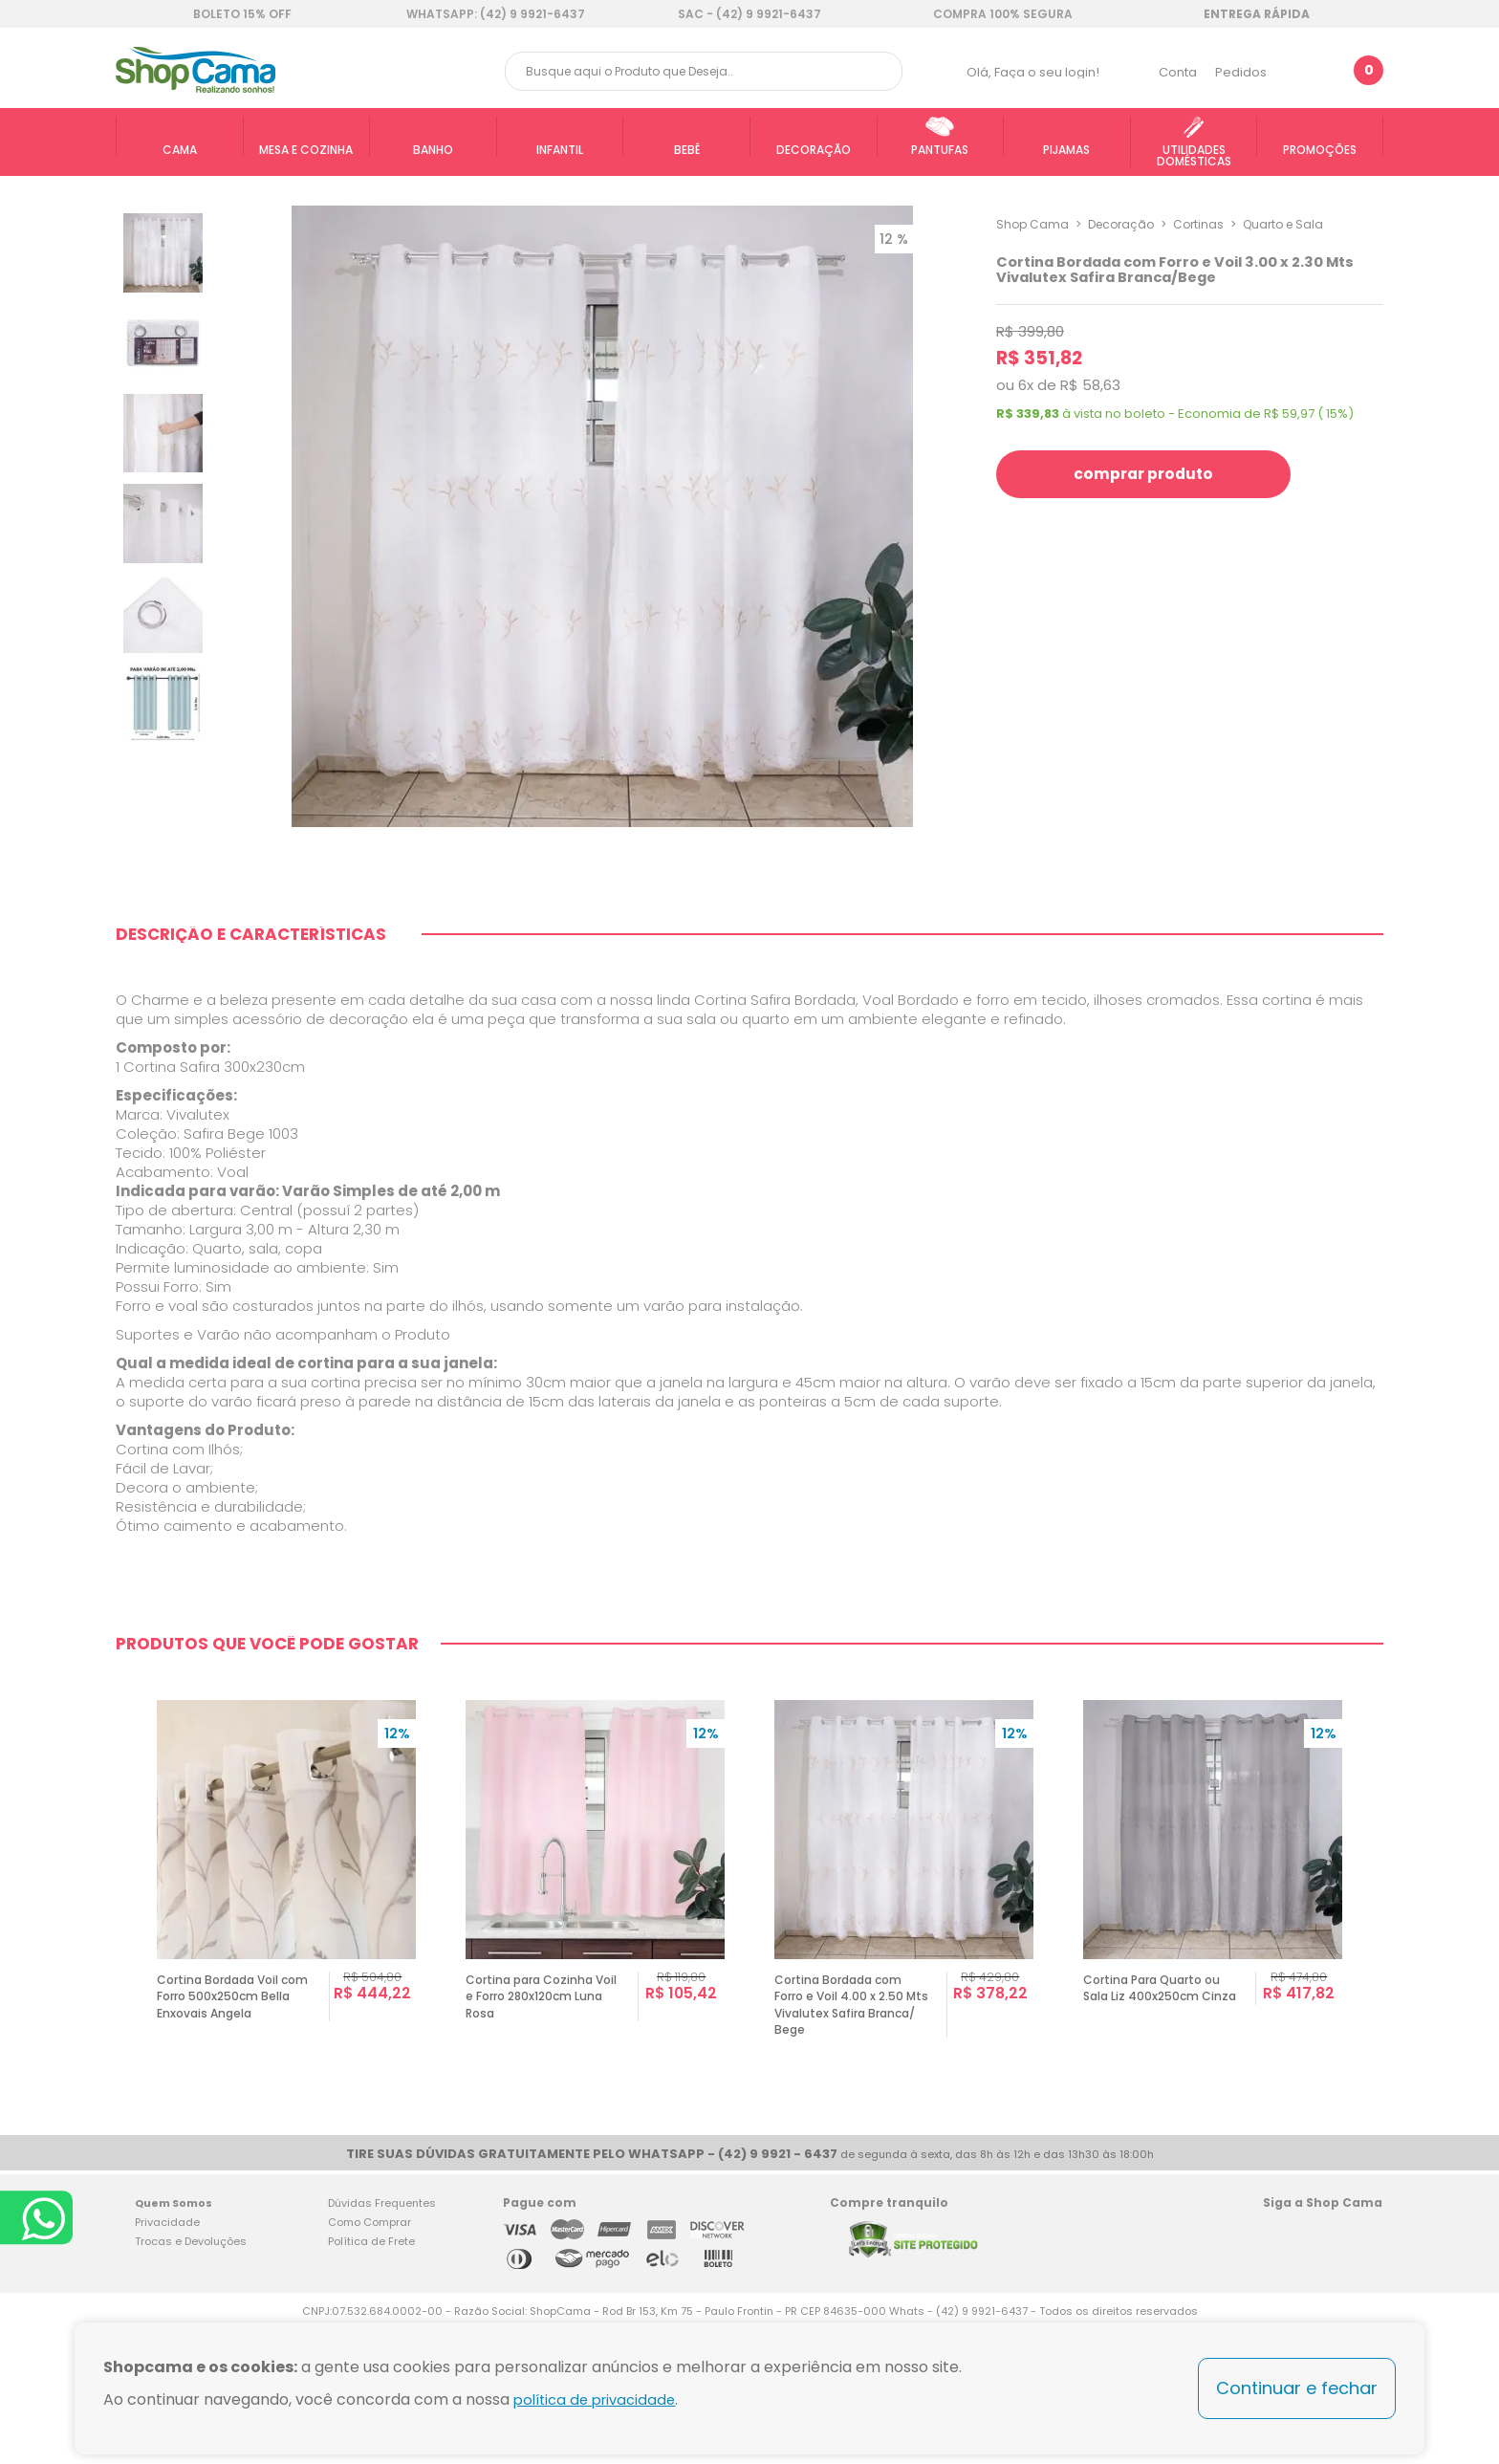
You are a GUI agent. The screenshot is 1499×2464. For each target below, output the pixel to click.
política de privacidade (599, 2399)
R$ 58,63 (1090, 385)
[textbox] (704, 71)
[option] (286, 2018)
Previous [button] (124, 2018)
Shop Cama (1032, 224)
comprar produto (1155, 474)
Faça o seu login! (1046, 72)
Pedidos (1241, 72)
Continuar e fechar (1297, 2388)
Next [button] (1375, 2018)
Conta (1178, 72)
